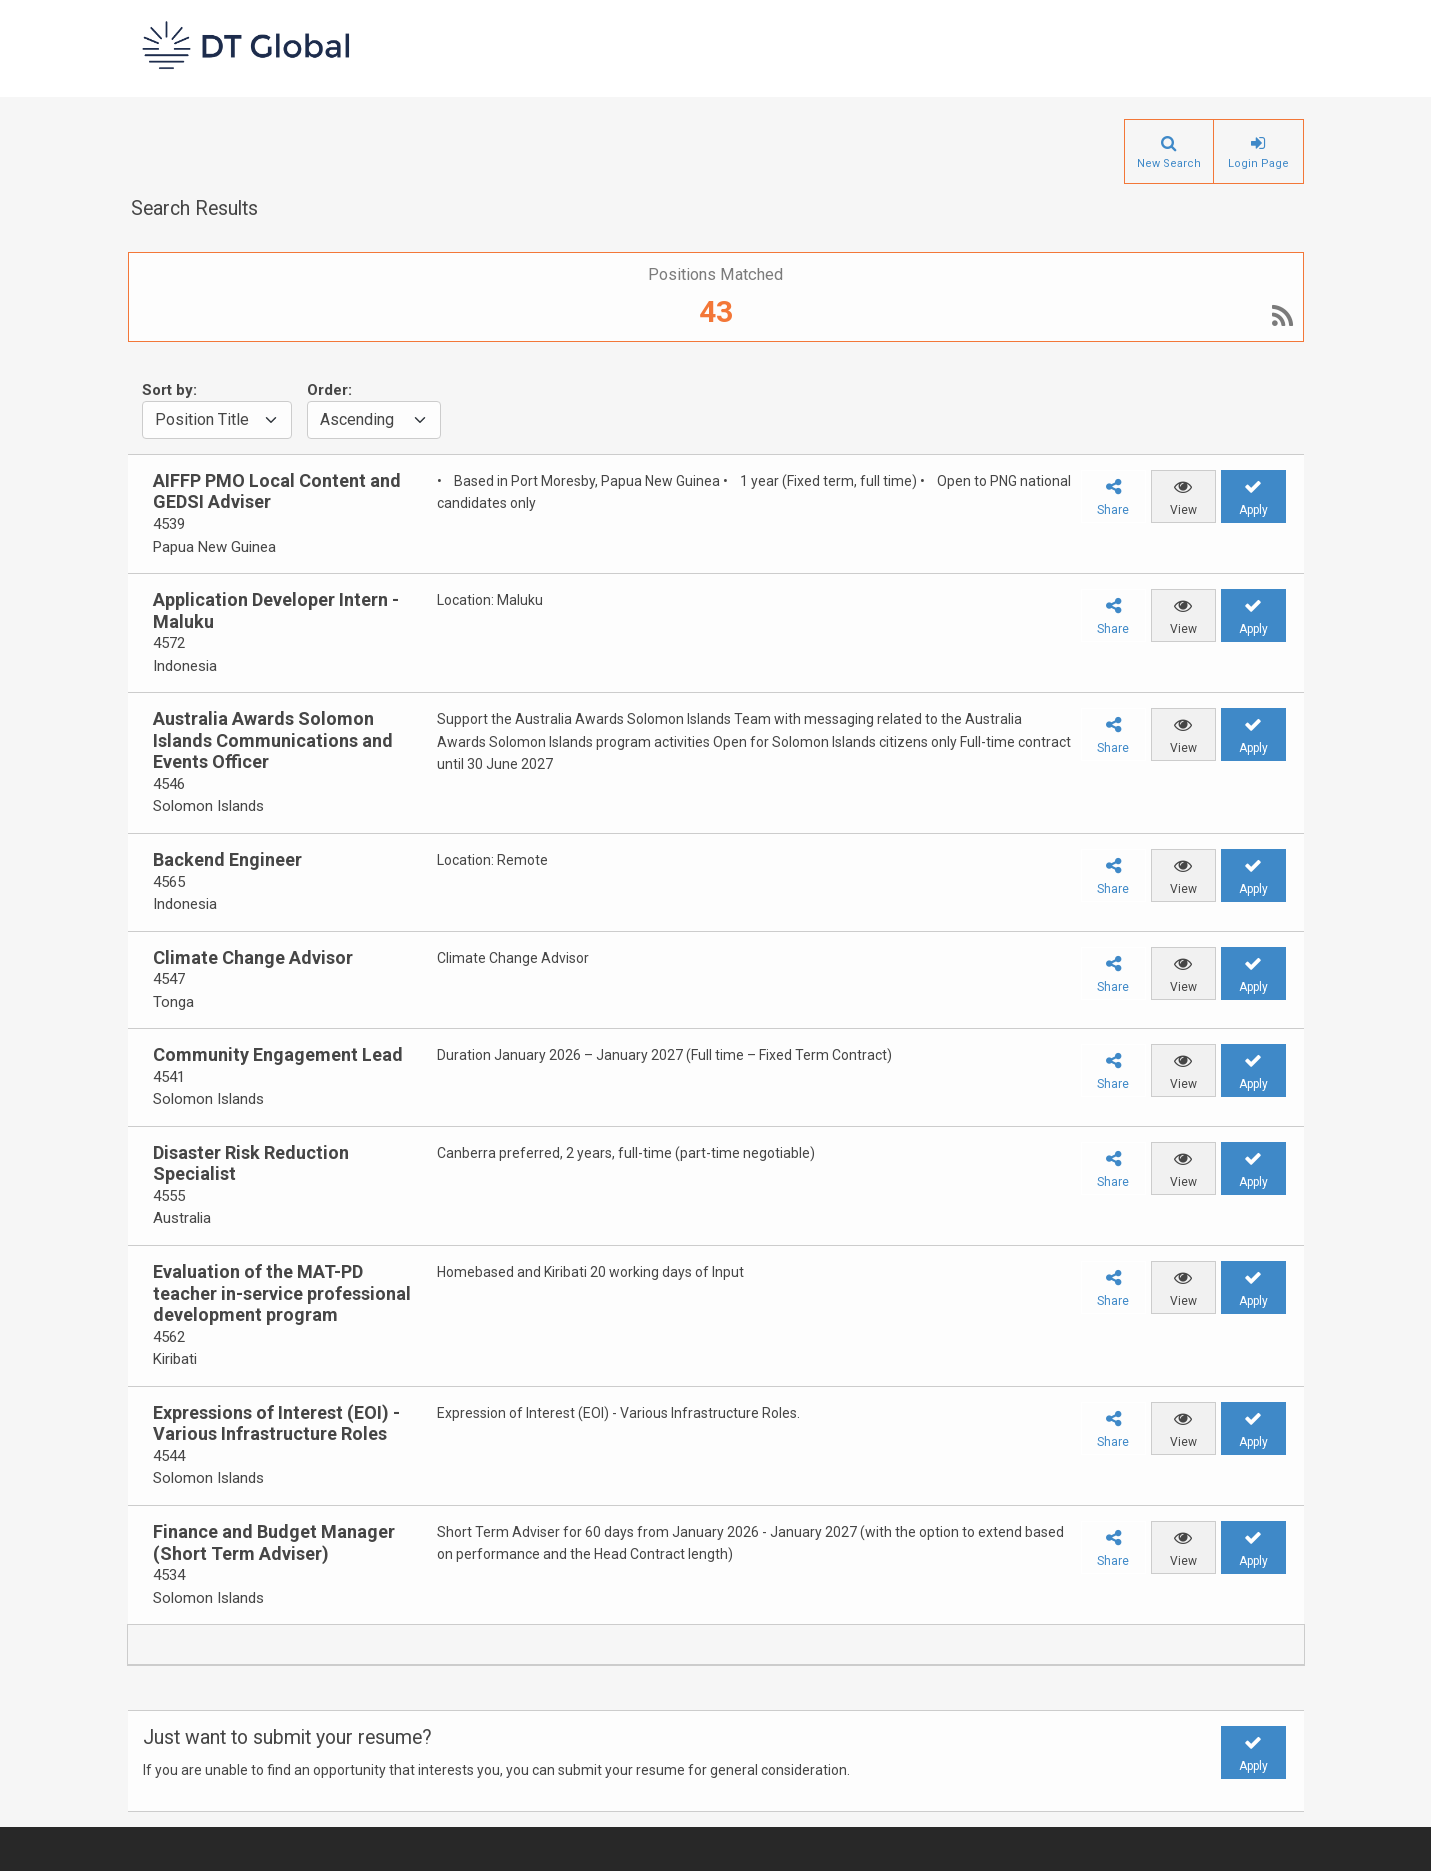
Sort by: (169, 390)
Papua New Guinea (214, 547)
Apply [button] (1253, 1766)
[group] (275, 514)
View (1183, 510)
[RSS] (1282, 319)
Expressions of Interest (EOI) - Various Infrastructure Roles (276, 1423)
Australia (182, 1218)
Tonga (173, 1002)
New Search (1169, 163)
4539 (169, 524)
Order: (329, 390)
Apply (1253, 510)
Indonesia (185, 666)
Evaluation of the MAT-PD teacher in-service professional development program (282, 1293)
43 (716, 311)
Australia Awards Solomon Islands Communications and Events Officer (273, 740)
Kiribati (175, 1359)
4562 (169, 1337)
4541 (169, 1077)
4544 (169, 1456)
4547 (169, 979)
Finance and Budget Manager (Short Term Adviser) (274, 1542)
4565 (169, 882)
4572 (169, 643)
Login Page (1258, 163)
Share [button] (1113, 510)
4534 (169, 1575)
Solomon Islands (208, 806)
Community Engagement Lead (278, 1054)
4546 (169, 784)
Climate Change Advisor (253, 957)
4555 (169, 1196)
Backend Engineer (227, 859)
